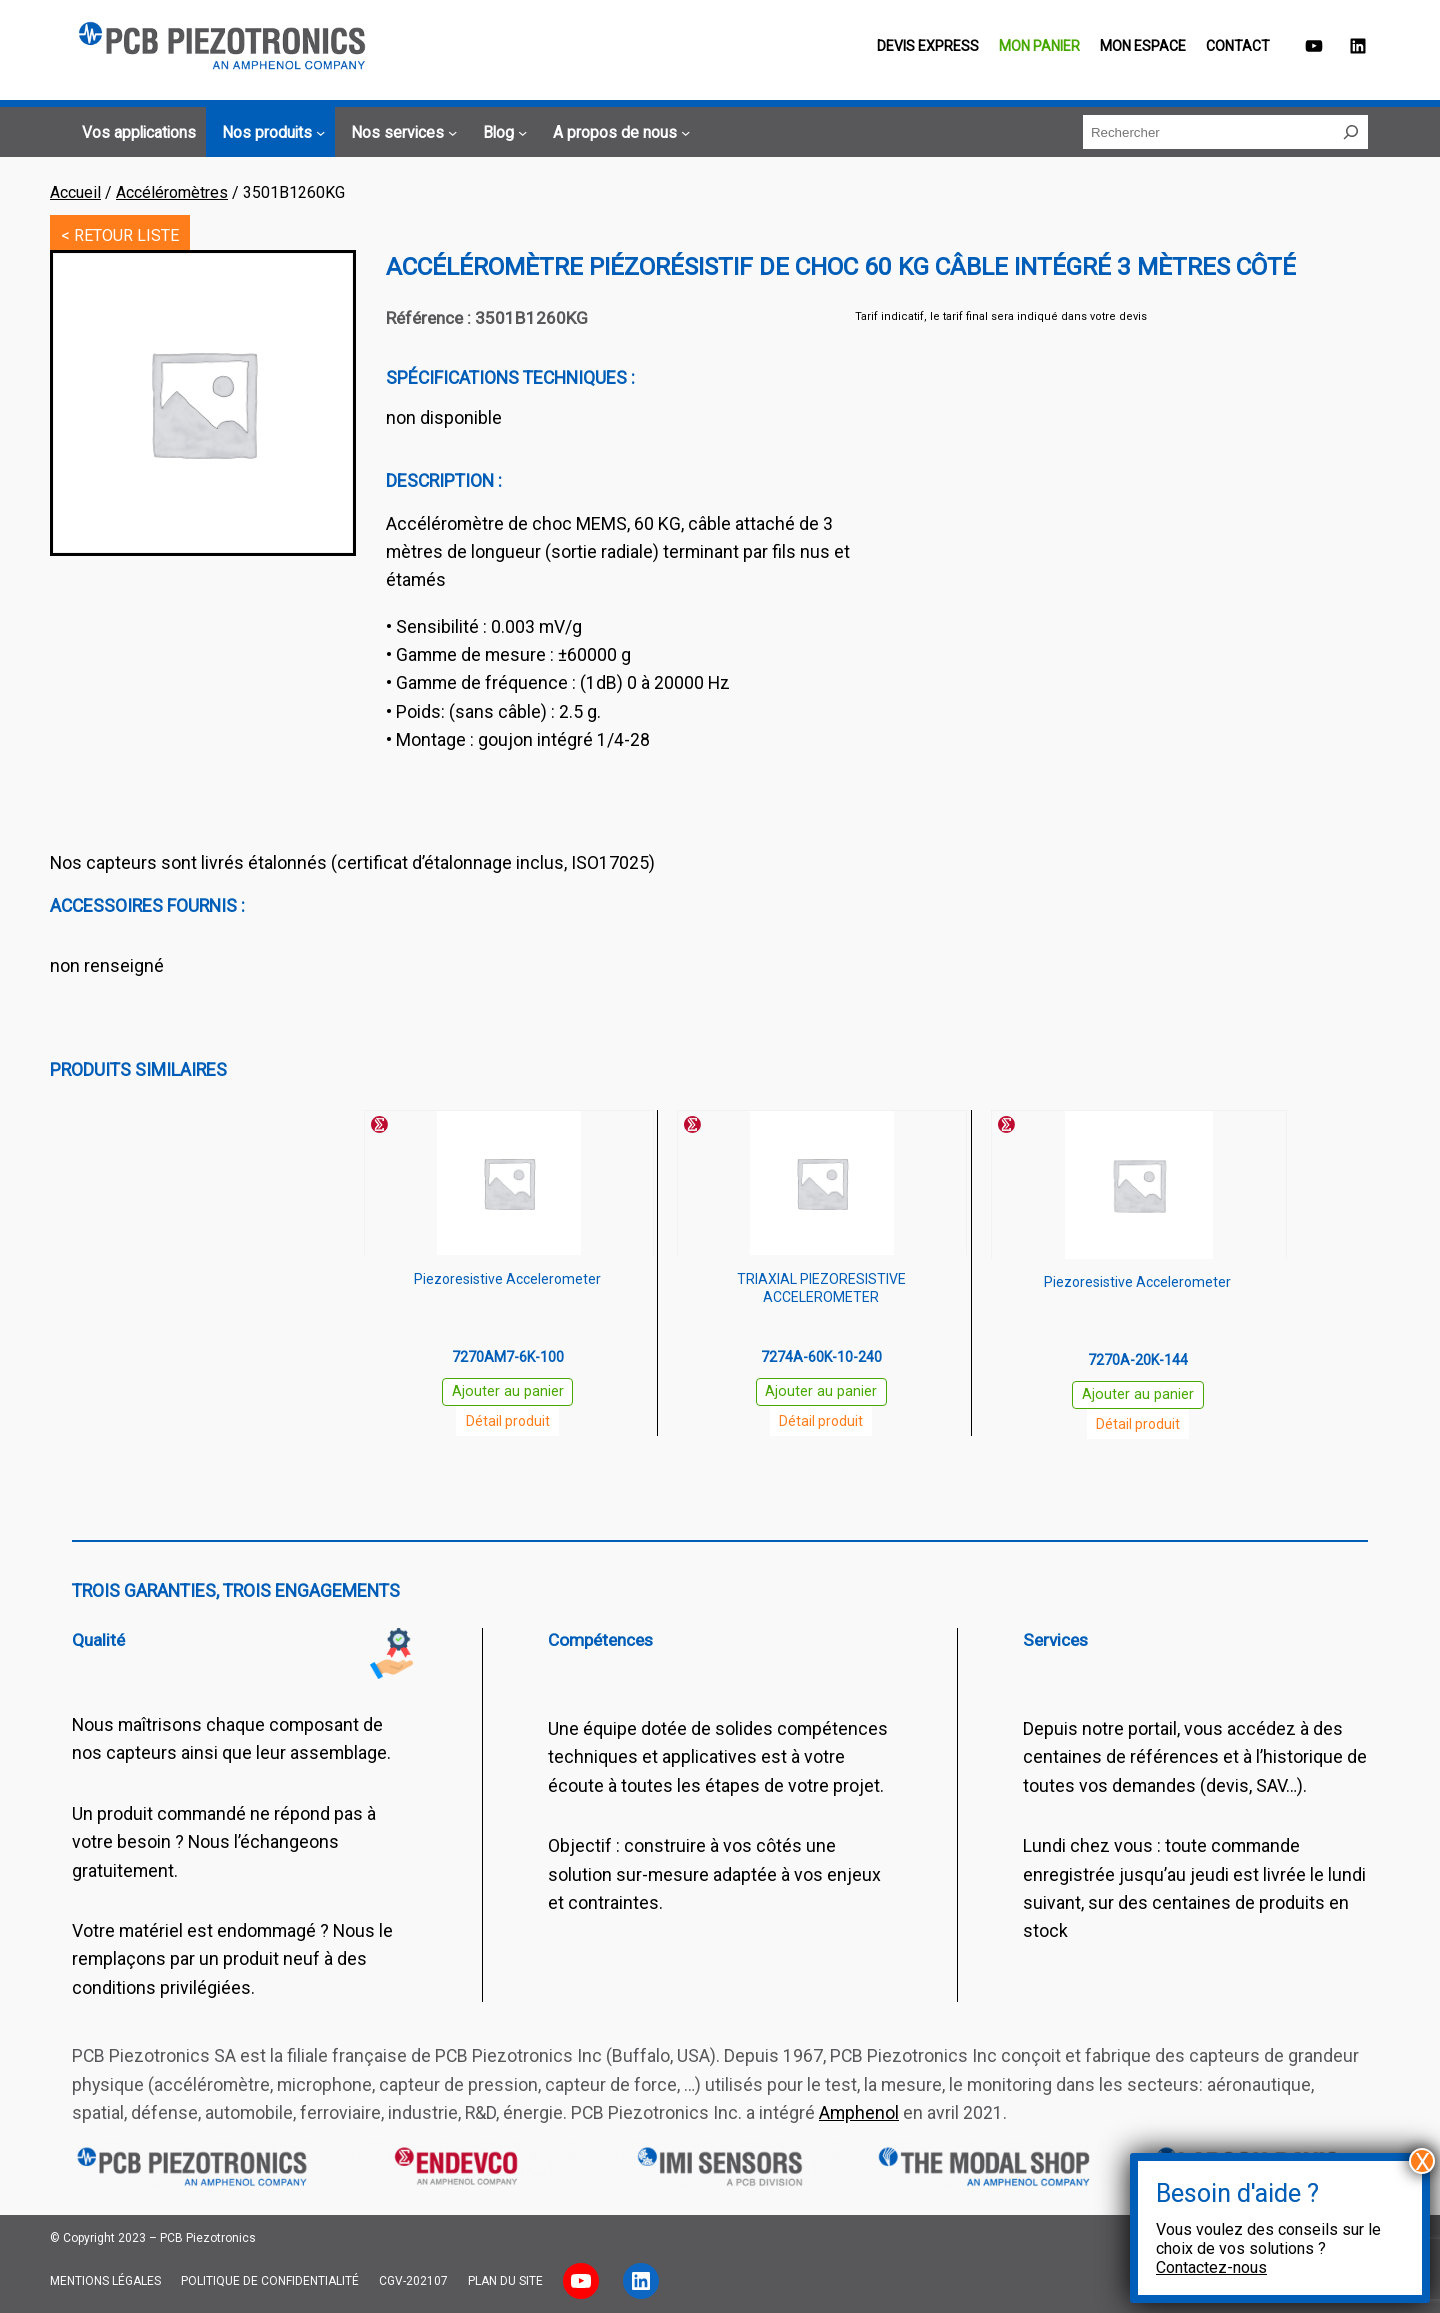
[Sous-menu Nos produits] (270, 133)
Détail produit (508, 1421)
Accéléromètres (172, 192)
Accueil (75, 192)
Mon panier (1039, 46)
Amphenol (859, 2113)
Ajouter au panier (508, 1391)
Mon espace (1143, 46)
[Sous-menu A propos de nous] (618, 133)
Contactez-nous (1211, 2267)
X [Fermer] (1422, 2161)
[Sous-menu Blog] (502, 133)
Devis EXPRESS (928, 46)
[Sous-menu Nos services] (401, 133)
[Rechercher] (1351, 132)
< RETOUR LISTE (120, 235)
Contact (1238, 46)
